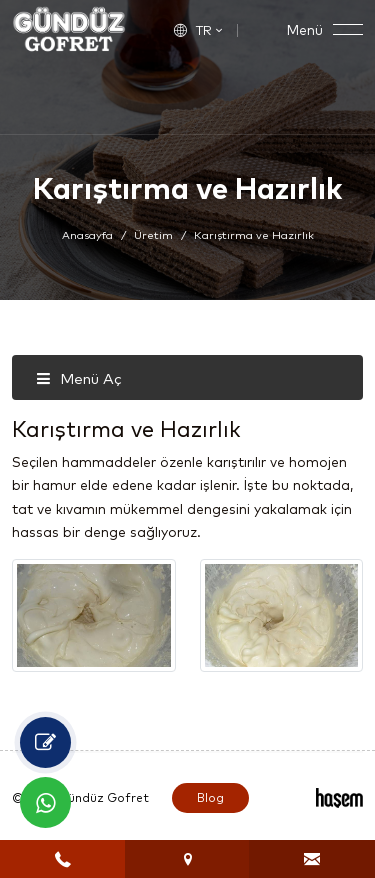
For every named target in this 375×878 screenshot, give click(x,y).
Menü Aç (79, 378)
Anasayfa (87, 235)
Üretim (153, 235)
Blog (210, 797)
